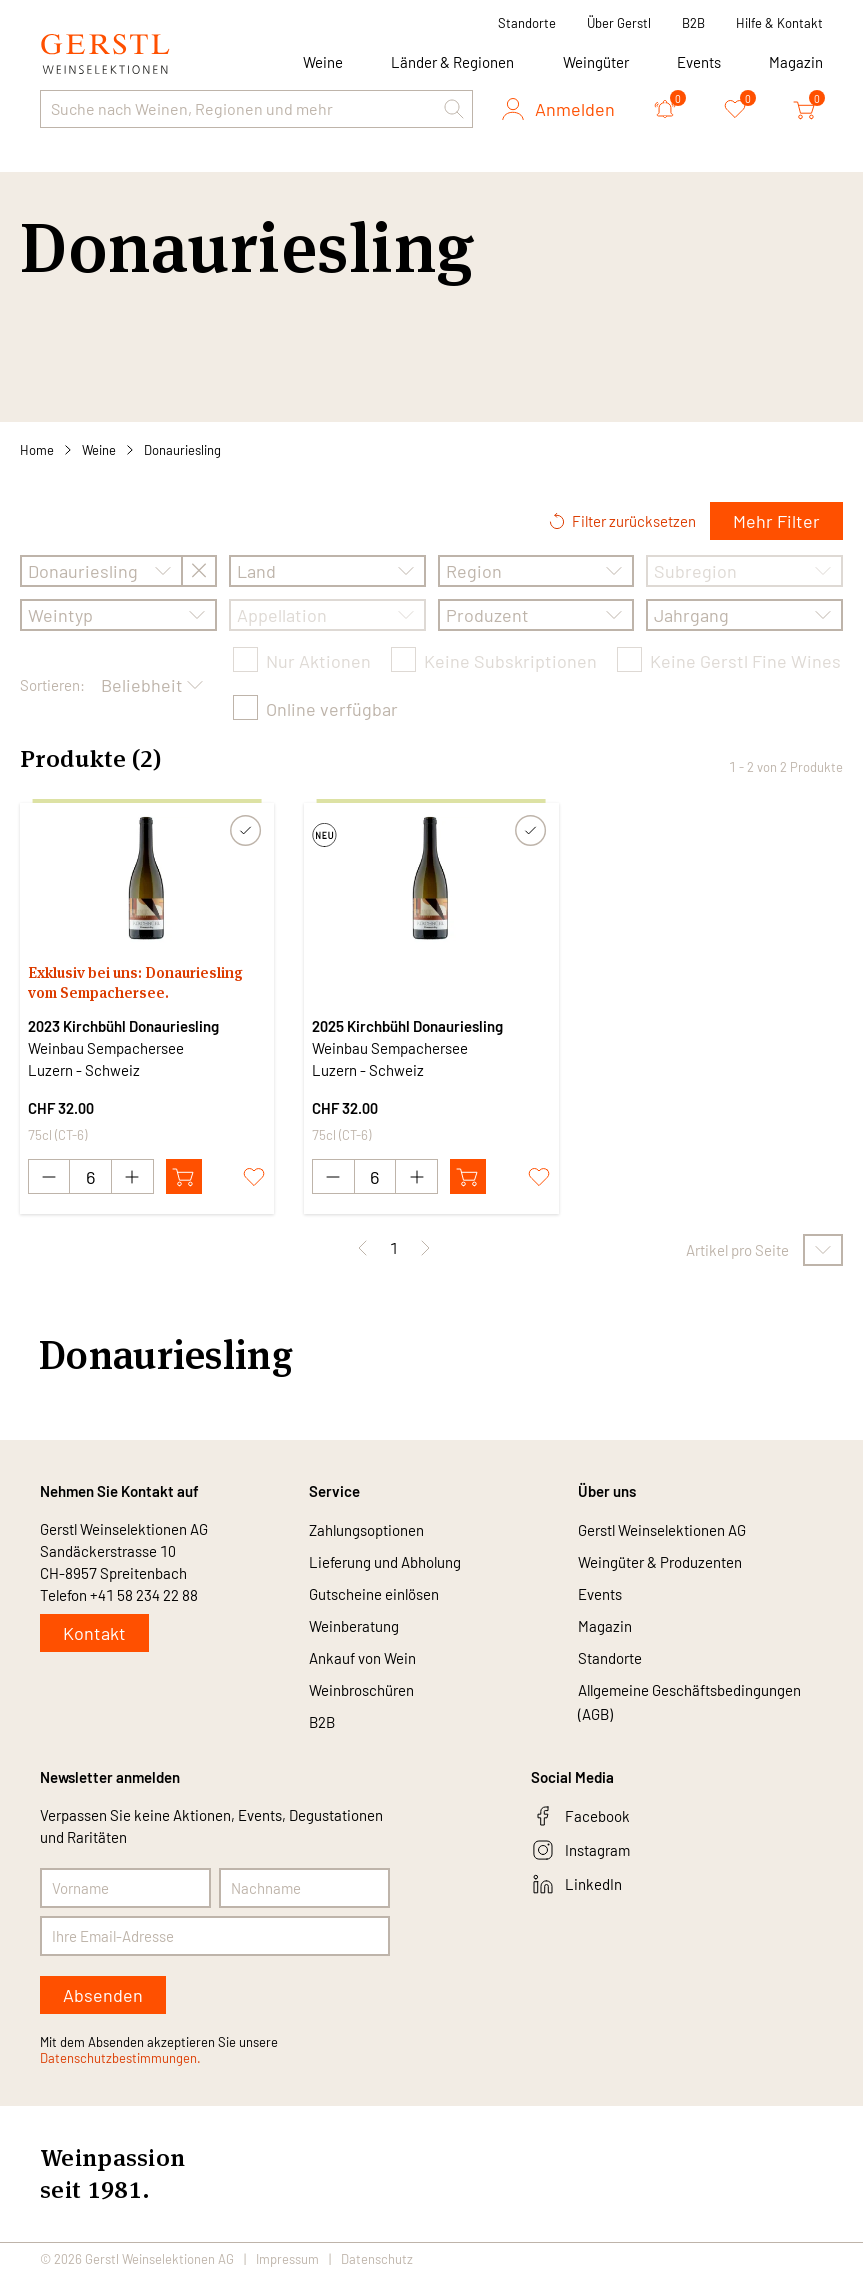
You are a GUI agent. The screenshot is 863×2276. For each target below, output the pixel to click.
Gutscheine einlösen (374, 1595)
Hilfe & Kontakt (779, 23)
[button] (454, 109)
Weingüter (596, 62)
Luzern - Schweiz (84, 1070)
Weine (99, 450)
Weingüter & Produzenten (660, 1563)
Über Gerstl (619, 23)
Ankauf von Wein (362, 1659)
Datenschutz (377, 2260)
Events (699, 62)
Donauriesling (182, 450)
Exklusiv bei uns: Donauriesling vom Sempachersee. (135, 982)
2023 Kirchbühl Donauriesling (123, 1026)
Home (37, 450)
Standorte (527, 23)
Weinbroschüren (361, 1691)
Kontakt (94, 1634)
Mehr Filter (776, 521)
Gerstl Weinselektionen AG (662, 1531)
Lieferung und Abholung (385, 1563)
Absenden (103, 1996)
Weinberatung (354, 1627)
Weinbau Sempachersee (106, 1048)
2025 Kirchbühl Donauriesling (407, 1026)
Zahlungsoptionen (366, 1531)
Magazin (796, 62)
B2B (693, 23)
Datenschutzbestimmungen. (120, 2059)
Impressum (287, 2260)
